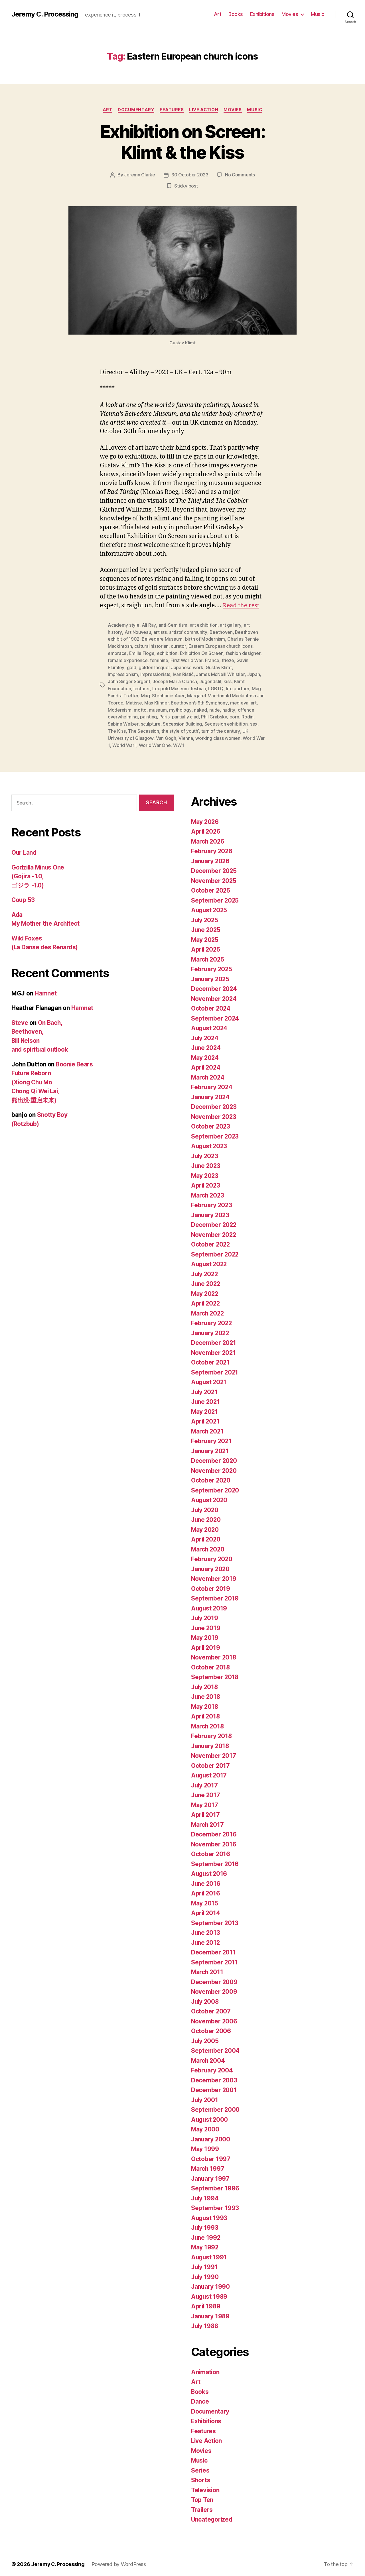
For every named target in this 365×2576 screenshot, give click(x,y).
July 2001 (205, 2095)
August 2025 (209, 905)
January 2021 (210, 1446)
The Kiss (117, 727)
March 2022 (208, 1309)
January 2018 (210, 1741)
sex (253, 721)
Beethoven (220, 632)
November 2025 (214, 876)
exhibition (167, 652)
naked (200, 707)
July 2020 (205, 1505)
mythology (180, 707)
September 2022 (215, 1250)
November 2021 (214, 1348)
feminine (159, 659)
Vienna (185, 734)
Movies (289, 14)
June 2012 (206, 1938)
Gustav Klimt (218, 666)
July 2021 (205, 1387)
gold (131, 666)
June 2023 (206, 1161)
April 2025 (206, 945)
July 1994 (205, 2194)
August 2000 (210, 2115)
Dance (200, 2397)
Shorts (200, 2475)
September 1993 (215, 2203)
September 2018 (215, 1672)
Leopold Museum (170, 686)
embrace (117, 652)
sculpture (150, 721)
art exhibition (203, 625)
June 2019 (206, 1623)
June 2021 (206, 1397)
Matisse (134, 700)
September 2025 (215, 896)
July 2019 (205, 1613)
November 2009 (214, 1987)
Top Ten (202, 2495)
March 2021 (207, 1427)
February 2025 (212, 964)
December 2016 (214, 1830)
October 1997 (210, 2154)
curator (178, 645)
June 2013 (206, 1928)
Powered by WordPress (119, 2560)
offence (245, 707)
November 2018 (214, 1653)
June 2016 (206, 1879)
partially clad (185, 714)
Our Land (24, 848)
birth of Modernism (205, 639)
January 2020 (211, 1564)
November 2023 (214, 1112)
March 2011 (207, 1967)
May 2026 (205, 817)
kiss (228, 680)
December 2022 (214, 1220)
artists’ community (188, 632)
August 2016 (209, 1869)
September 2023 (215, 1132)
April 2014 (206, 1908)
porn (234, 714)
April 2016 (206, 1889)
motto (140, 707)
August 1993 (209, 2213)
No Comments (240, 175)
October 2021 (210, 1358)
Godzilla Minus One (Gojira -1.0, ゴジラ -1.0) (38, 872)
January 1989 (210, 2312)
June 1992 (206, 2233)
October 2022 (211, 1240)
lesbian (198, 686)
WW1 (178, 741)
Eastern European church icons (220, 645)
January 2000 (211, 2135)
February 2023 (212, 1200)
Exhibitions (262, 14)
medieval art (243, 700)
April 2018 (206, 1712)
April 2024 (206, 1063)
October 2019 (210, 1584)
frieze (227, 659)
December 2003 (214, 2076)
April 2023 (206, 1181)
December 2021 (214, 1338)
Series (200, 2466)
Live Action (204, 109)
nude (214, 707)
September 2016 (215, 1859)
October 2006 (211, 2026)
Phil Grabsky (214, 714)
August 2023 (209, 1141)
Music (317, 14)
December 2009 (214, 1977)
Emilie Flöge (142, 652)
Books (235, 14)
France (212, 659)
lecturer (141, 686)
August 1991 (209, 2253)
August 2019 (209, 1604)
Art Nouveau (137, 632)
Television (205, 2485)
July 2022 (205, 1269)
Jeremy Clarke (139, 175)
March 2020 (208, 1545)
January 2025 (210, 974)
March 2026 (208, 837)
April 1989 (206, 2302)
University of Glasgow (130, 734)
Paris (164, 714)
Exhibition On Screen (202, 652)
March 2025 (208, 955)
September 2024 (215, 1014)
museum (158, 707)
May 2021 (205, 1407)
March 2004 (208, 2056)
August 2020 (210, 1495)
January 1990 (210, 2282)
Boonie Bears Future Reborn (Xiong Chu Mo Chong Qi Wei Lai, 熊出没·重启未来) (52, 1077)
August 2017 (209, 1771)
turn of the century (219, 727)
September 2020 (215, 1486)
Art (218, 14)
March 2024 (208, 1073)
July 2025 (205, 915)
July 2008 (205, 1997)
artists (159, 632)
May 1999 (205, 2144)
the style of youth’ (179, 727)
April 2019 (206, 1643)
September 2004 (215, 2046)
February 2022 (212, 1318)
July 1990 (205, 2272)
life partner (237, 686)
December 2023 (214, 1102)
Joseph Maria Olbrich (175, 680)
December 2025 (214, 866)
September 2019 (215, 1594)
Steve (19, 1018)
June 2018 (206, 1692)
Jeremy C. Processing (45, 14)
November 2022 (214, 1230)
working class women (217, 734)
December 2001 (214, 2085)
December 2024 (214, 984)
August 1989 (209, 2292)
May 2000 (205, 2125)
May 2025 (205, 935)
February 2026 (212, 846)
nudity (228, 707)
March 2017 (207, 1820)
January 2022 (210, 1328)
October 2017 (210, 1761)
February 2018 (212, 1731)
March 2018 (208, 1722)
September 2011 (214, 1958)
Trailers (202, 2505)
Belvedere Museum (162, 639)
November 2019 (214, 1574)
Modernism (119, 707)
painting (148, 714)
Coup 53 (23, 895)
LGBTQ (215, 686)
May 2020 (205, 1525)
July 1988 (205, 2321)
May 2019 (205, 1633)
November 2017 (214, 1751)
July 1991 (205, 2262)
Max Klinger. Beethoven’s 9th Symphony (186, 700)
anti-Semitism (172, 625)
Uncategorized (212, 2515)
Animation (205, 2367)
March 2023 (208, 1191)
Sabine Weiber (123, 721)
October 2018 (210, 1663)
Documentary (135, 109)
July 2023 (205, 1151)
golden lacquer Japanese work (170, 666)
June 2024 (206, 1043)
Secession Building (182, 721)
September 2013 (215, 1918)
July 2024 (205, 1033)
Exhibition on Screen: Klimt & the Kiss (182, 142)
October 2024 (211, 1004)
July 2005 (205, 2036)
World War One (155, 741)
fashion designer (243, 652)
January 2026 (211, 856)
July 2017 (205, 1781)
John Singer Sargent (129, 680)
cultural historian (151, 645)
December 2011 (213, 1948)
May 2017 (205, 1800)
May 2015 (205, 1899)
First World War (186, 659)
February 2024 (212, 1082)
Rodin (247, 714)
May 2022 (205, 1289)
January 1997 (210, 2174)
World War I (124, 741)
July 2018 (205, 1682)
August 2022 (209, 1259)
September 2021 (215, 1368)
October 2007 (211, 2007)
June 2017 (206, 1790)
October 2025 (211, 886)
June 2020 (206, 1515)
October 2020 (211, 1476)
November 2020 (214, 1466)
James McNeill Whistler (220, 673)
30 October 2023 (189, 175)
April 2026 (206, 827)
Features (172, 109)
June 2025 (206, 925)
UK (244, 727)
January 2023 (210, 1210)
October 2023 (211, 1122)
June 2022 (206, 1279)
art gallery (230, 625)
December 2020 (214, 1456)
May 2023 (205, 1171)
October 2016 (210, 1849)
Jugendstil (210, 680)
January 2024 (211, 1092)
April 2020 (206, 1535)
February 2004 (212, 2066)
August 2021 (209, 1377)
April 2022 (206, 1299)
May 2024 (205, 1053)
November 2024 (214, 994)
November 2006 (214, 2017)
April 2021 (205, 1417)
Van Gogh (166, 734)
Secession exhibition (226, 721)
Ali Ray (149, 625)
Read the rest (241, 605)
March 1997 (208, 2164)
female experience (127, 659)
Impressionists (155, 673)
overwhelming (123, 714)
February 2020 (212, 1554)
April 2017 (205, 1810)
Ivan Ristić (183, 673)
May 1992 (205, 2243)
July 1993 (205, 2223)
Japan (253, 673)
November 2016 (214, 1840)
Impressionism (123, 673)
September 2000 (215, 2105)
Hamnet (45, 989)
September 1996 (215, 2184)
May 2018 (205, 1702)
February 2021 (211, 1436)
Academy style (123, 625)
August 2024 (210, 1023)
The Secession (143, 727)
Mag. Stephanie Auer (162, 693)
